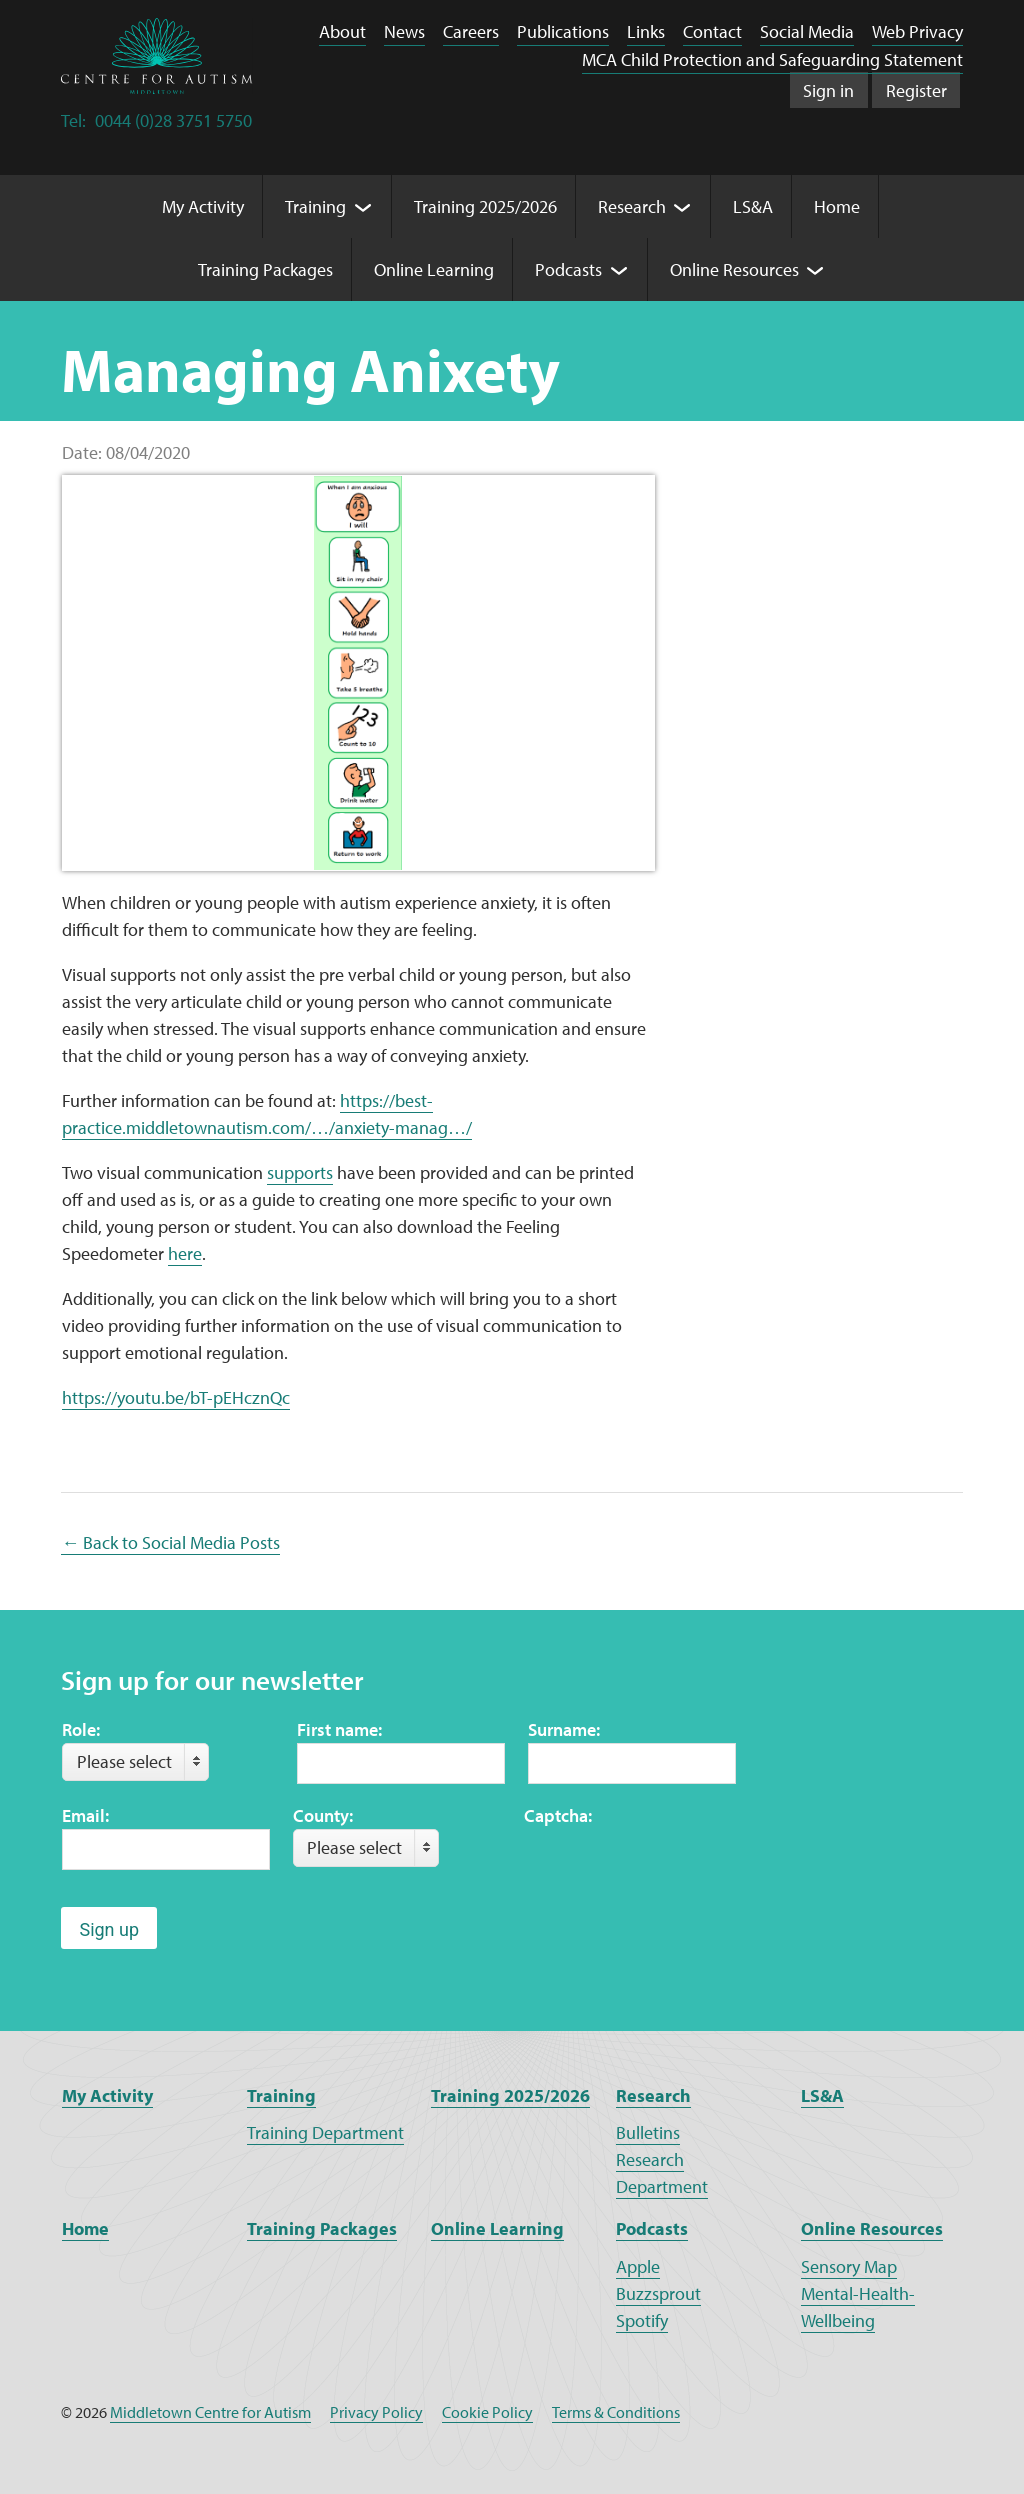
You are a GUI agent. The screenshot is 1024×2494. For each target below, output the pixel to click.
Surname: (564, 1729)
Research (653, 2095)
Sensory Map (849, 2266)
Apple (638, 2266)
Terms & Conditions (616, 2412)
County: (323, 1815)
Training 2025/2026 (510, 2095)
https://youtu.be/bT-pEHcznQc (176, 1397)
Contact (712, 31)
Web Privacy (917, 31)
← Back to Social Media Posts (170, 1542)
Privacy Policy (376, 2412)
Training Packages (322, 2228)
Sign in (828, 90)
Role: (81, 1729)
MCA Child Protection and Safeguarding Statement (772, 59)
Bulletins (648, 2132)
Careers (471, 31)
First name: (339, 1729)
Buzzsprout (658, 2293)
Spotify (642, 2320)
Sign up (109, 1929)
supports (300, 1172)
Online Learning (497, 2228)
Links (646, 31)
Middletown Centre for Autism (210, 2412)
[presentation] (676, 1868)
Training (281, 2095)
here (185, 1253)
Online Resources (872, 2228)
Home (85, 2228)
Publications (563, 31)
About (342, 31)
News (404, 31)
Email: (85, 1815)
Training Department (325, 2132)
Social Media (807, 31)
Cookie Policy (487, 2412)
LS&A (822, 2095)
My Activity (107, 2095)
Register (916, 90)
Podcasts (652, 2228)
